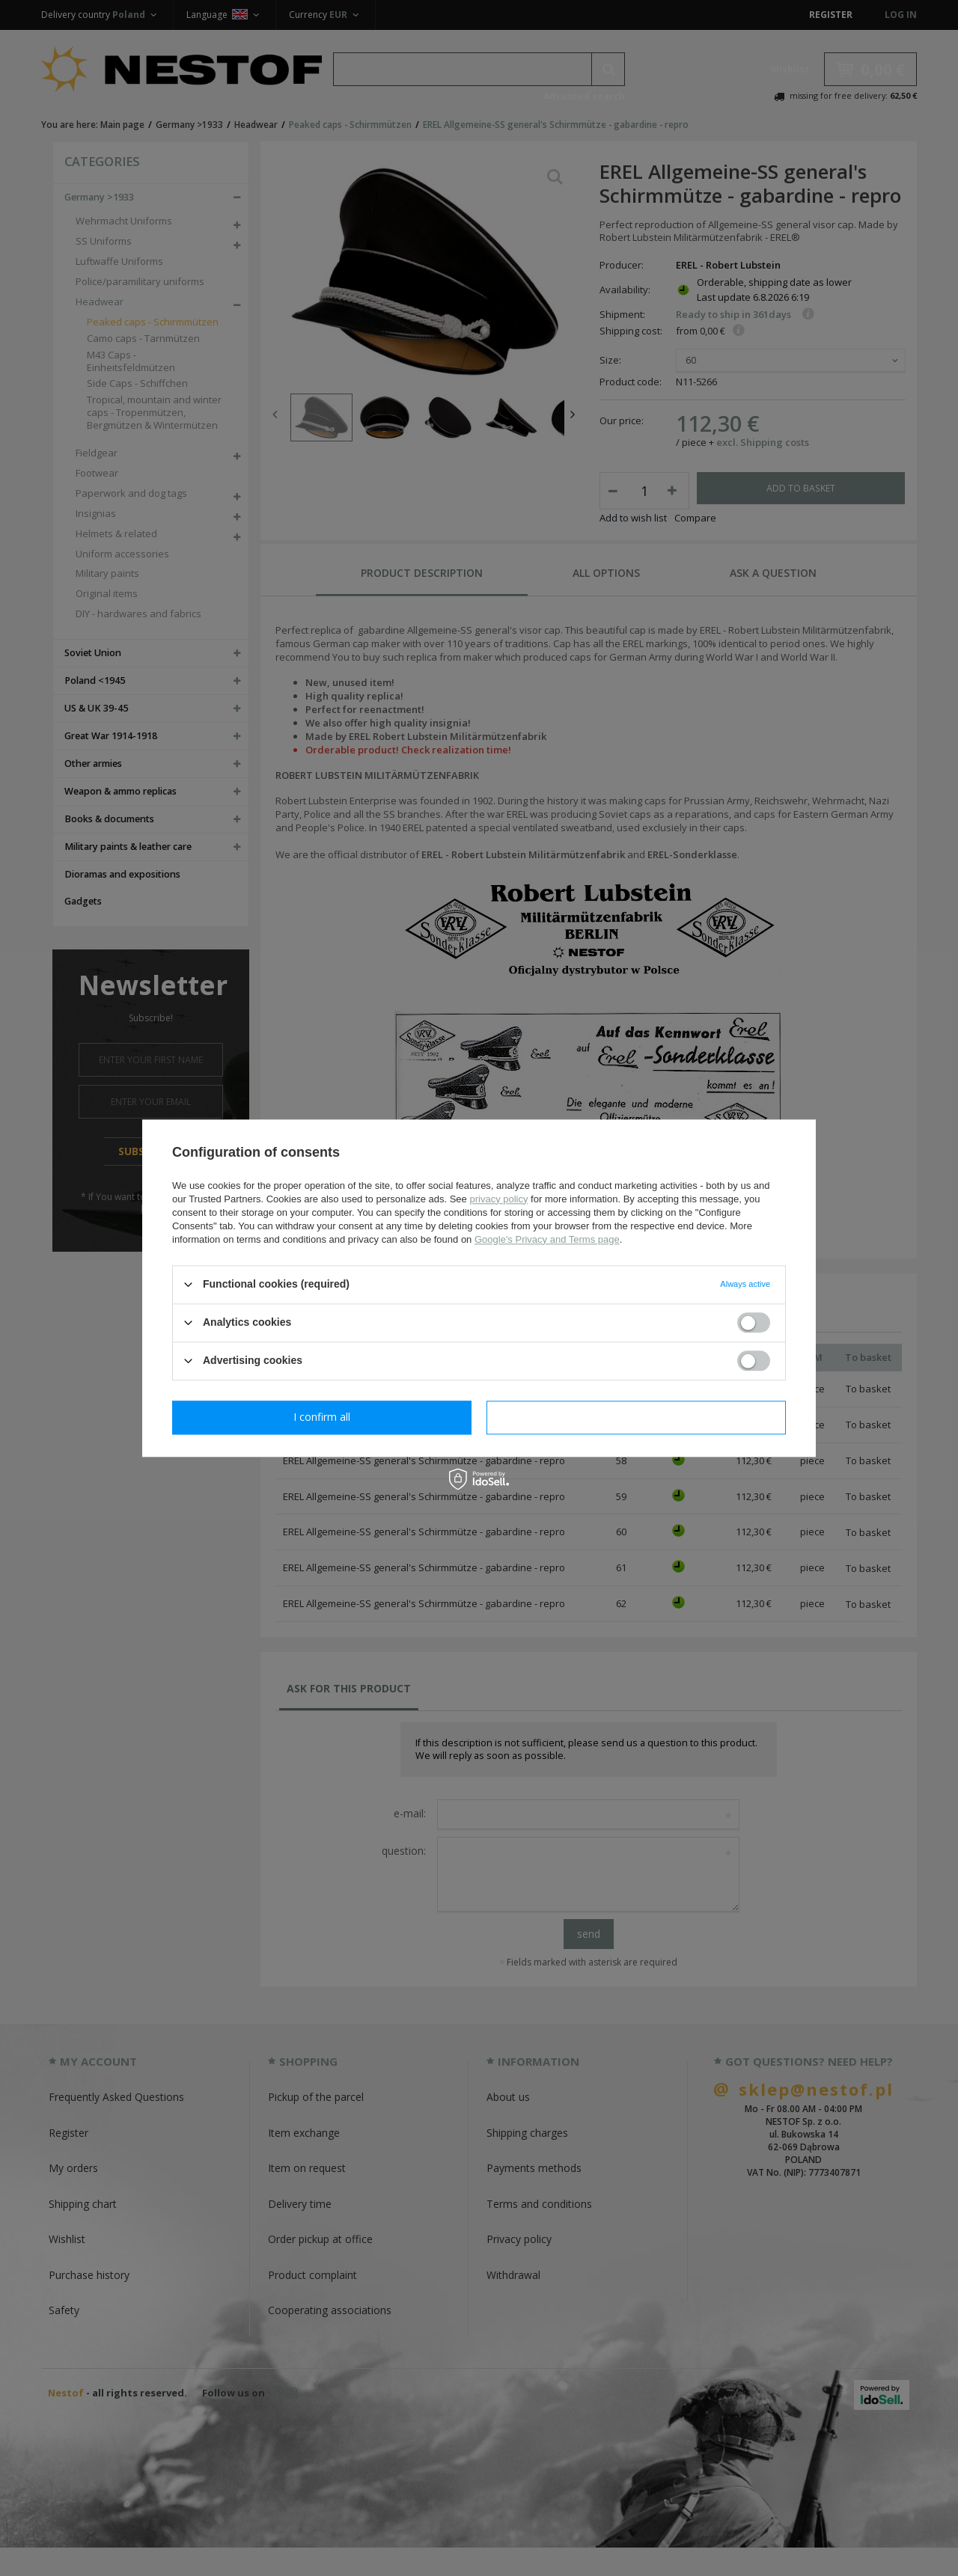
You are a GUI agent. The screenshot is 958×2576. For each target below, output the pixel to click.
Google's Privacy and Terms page (547, 1239)
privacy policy (498, 1199)
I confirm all (636, 1417)
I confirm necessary (322, 1417)
